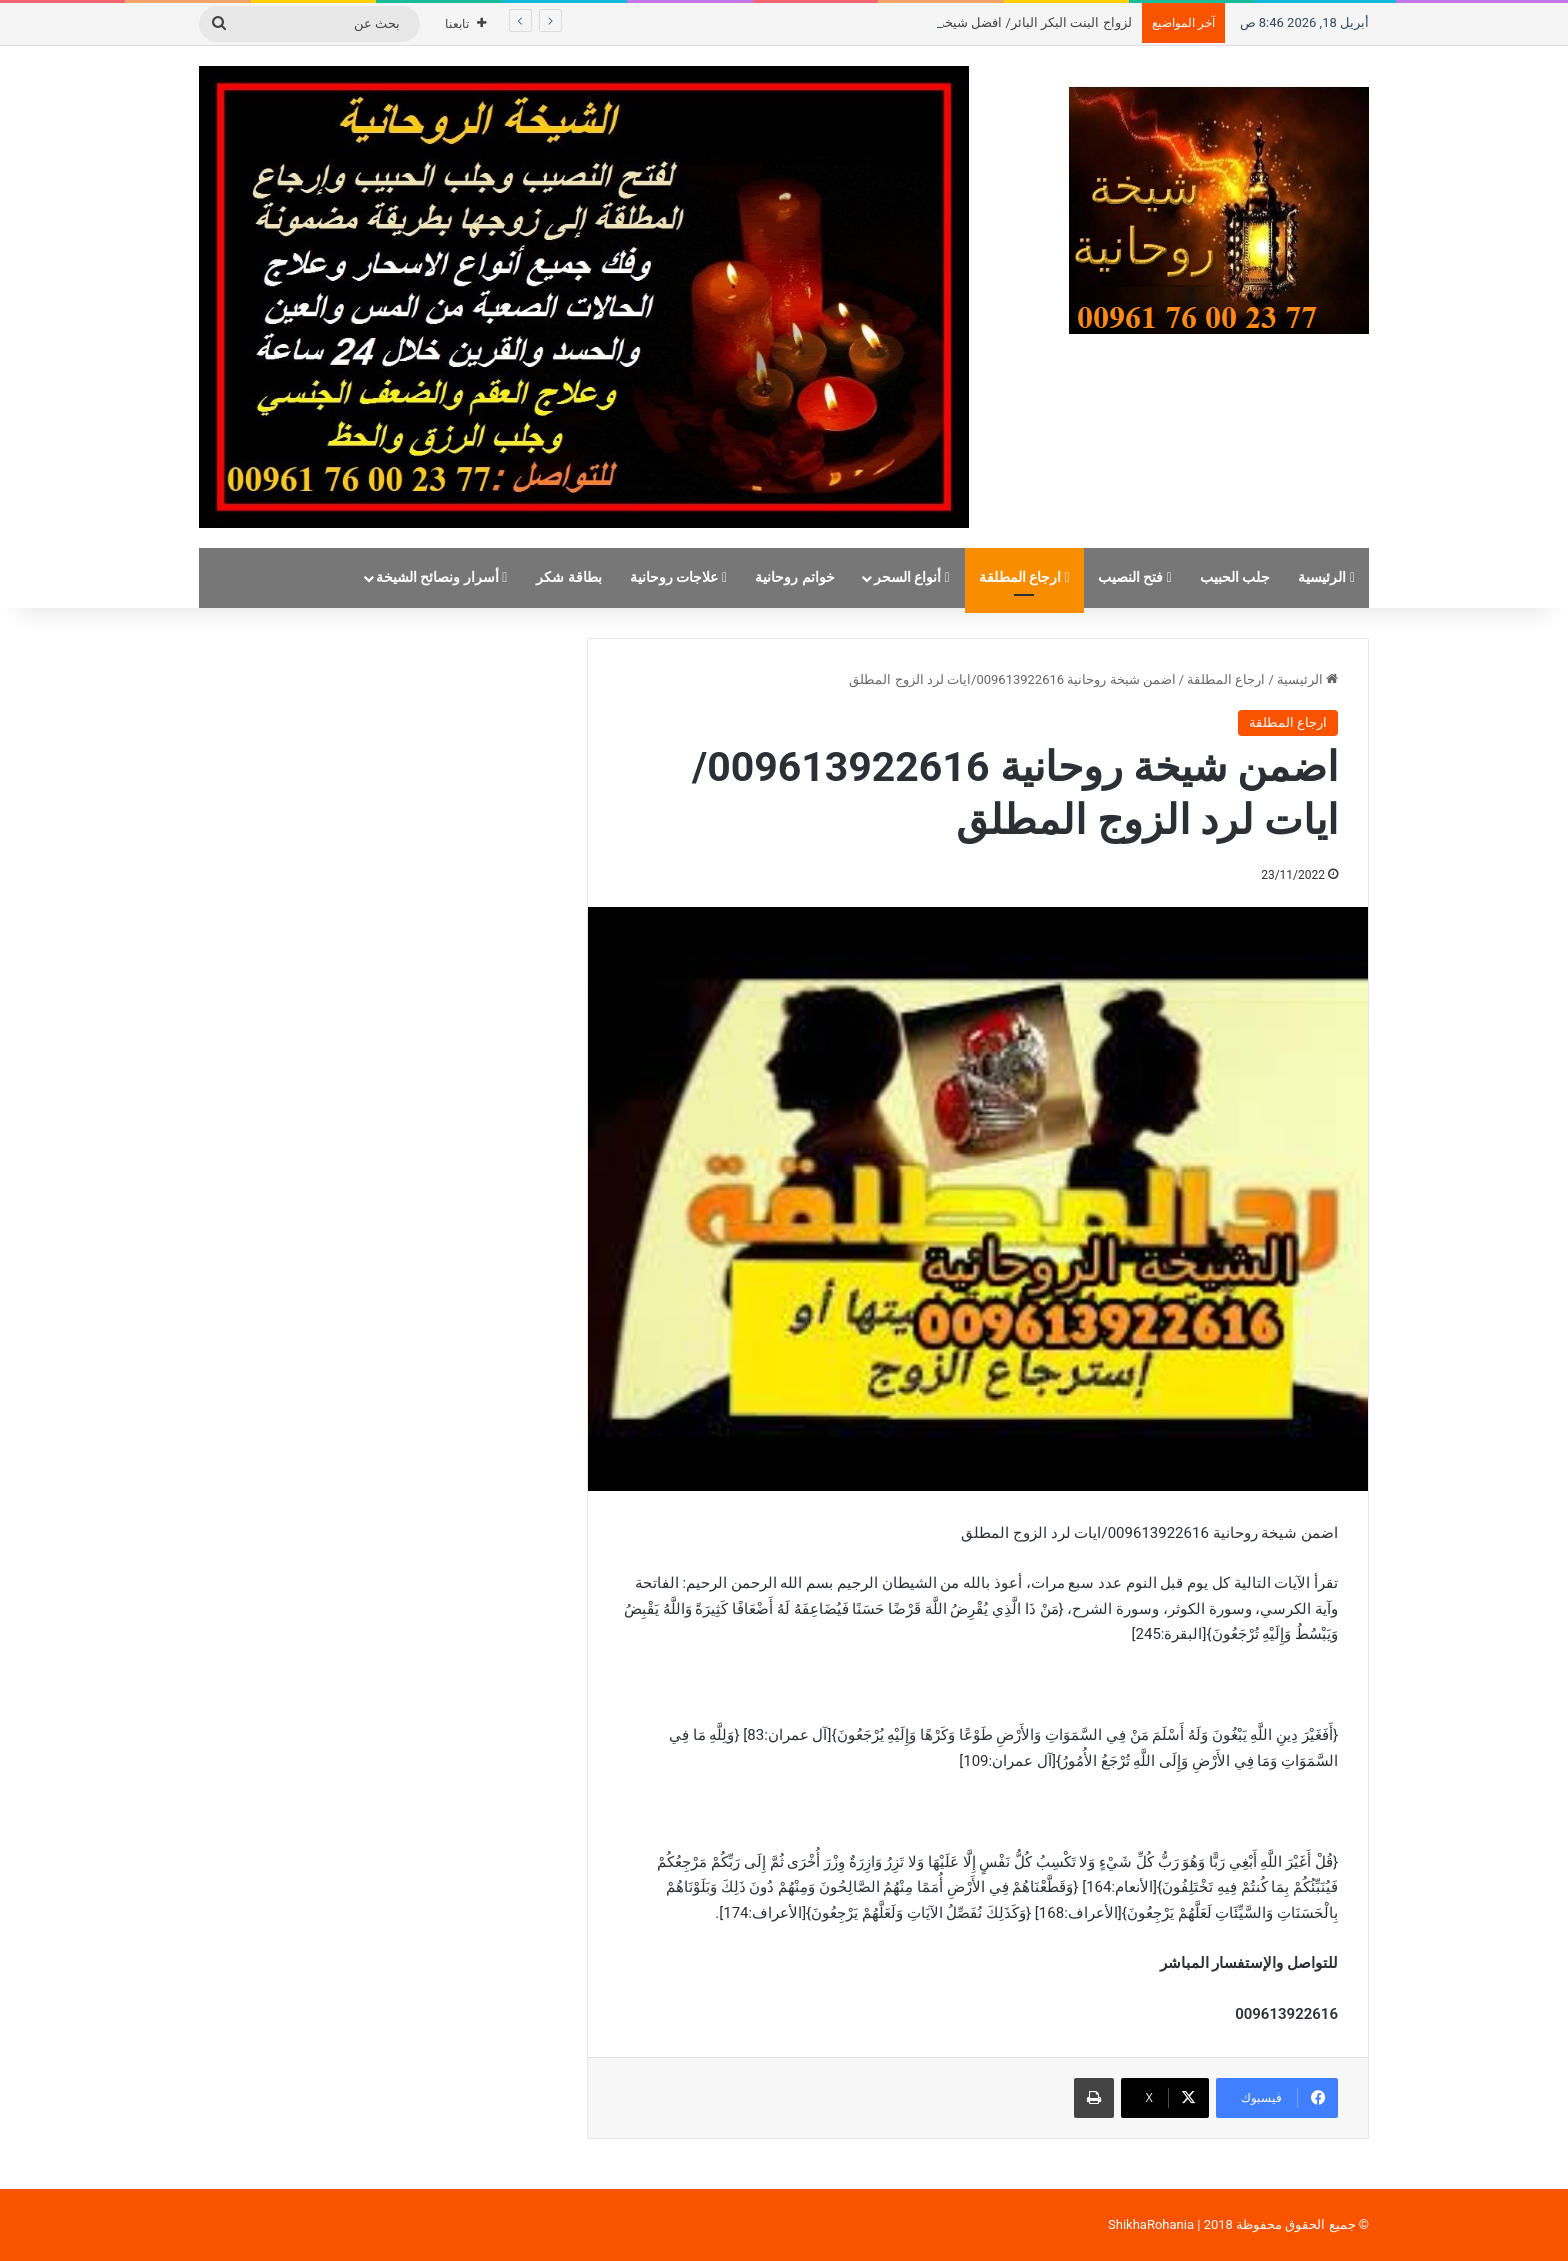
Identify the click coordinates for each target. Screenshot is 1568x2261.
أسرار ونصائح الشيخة (442, 577)
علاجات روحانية (678, 577)
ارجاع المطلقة (1024, 577)
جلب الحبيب (1235, 577)
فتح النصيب (1135, 577)
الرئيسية (1326, 577)
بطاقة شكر (569, 577)
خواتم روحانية (795, 577)
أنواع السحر (912, 577)
